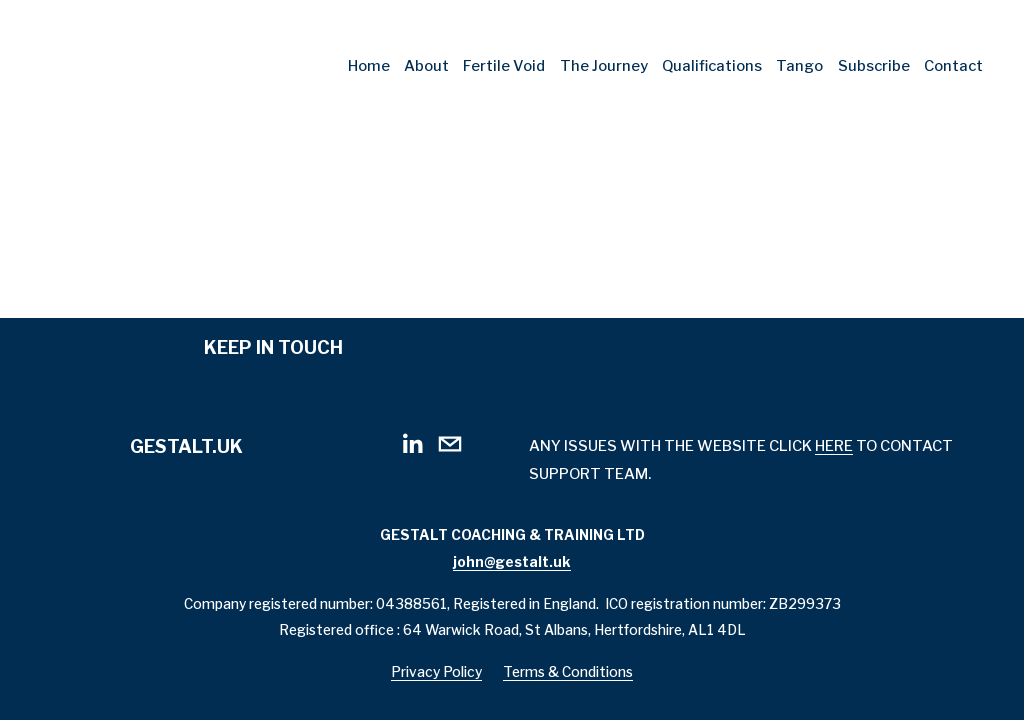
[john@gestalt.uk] (450, 444)
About (426, 66)
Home (369, 66)
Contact (953, 66)
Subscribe (874, 66)
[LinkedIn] (412, 444)
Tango (799, 66)
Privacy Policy (436, 674)
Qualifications (712, 66)
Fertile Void (504, 66)
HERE (834, 446)
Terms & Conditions (568, 674)
